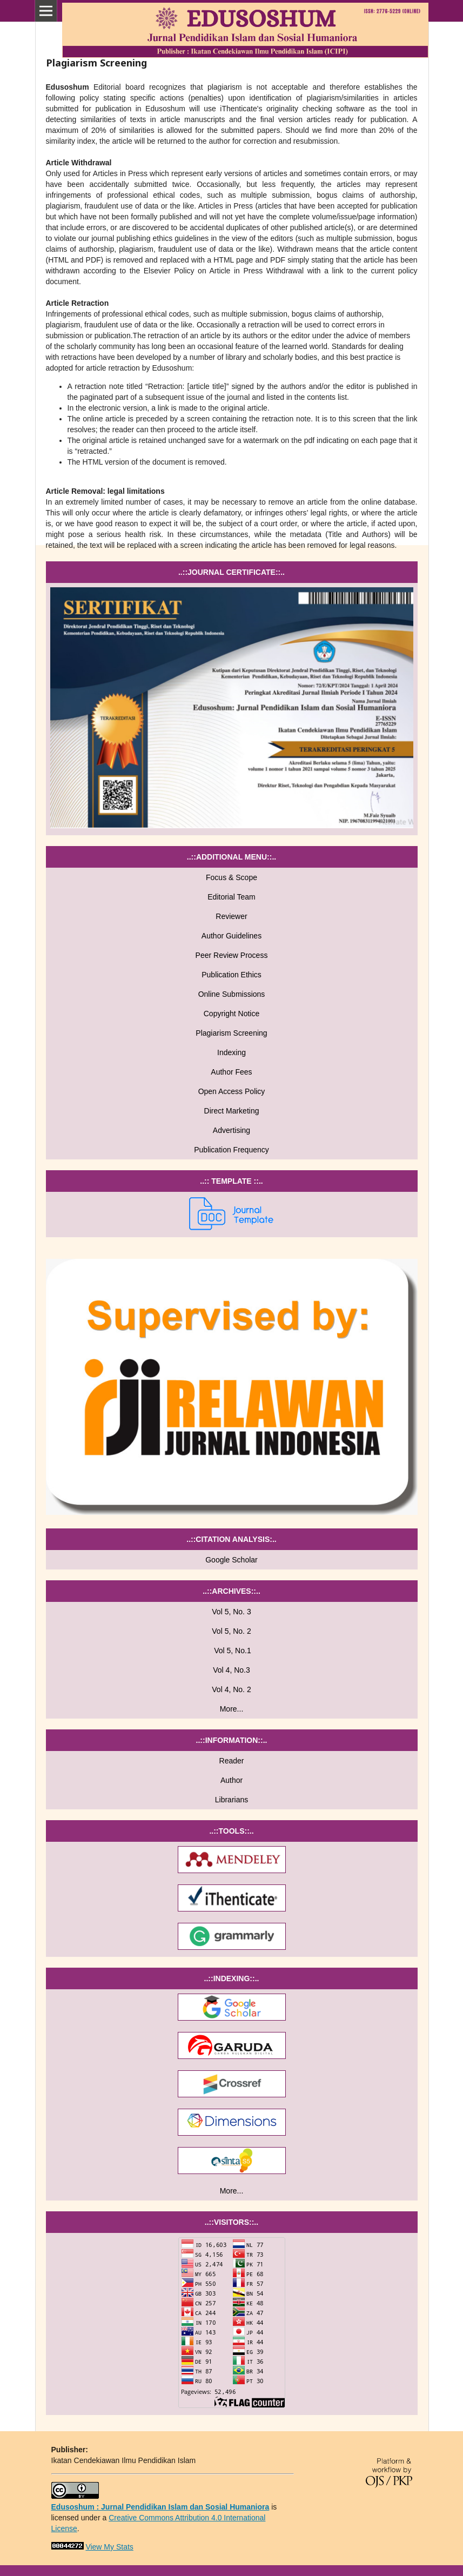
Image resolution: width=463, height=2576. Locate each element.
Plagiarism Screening (231, 1033)
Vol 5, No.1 (231, 1650)
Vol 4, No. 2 (231, 1689)
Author (231, 1780)
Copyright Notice (232, 1013)
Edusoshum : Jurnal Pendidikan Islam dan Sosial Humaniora (160, 2507)
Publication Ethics (231, 974)
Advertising (231, 1130)
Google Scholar (231, 1559)
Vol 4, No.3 (231, 1670)
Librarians (231, 1799)
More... (232, 1709)
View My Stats (109, 2547)
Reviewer (231, 916)
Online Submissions (231, 994)
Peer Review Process (232, 955)
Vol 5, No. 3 (231, 1611)
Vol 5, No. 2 (231, 1631)
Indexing (231, 1052)
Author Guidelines (231, 935)
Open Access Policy (231, 1091)
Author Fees (231, 1072)
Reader (231, 1760)
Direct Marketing (231, 1110)
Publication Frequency (231, 1149)
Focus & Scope (231, 877)
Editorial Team (231, 897)
